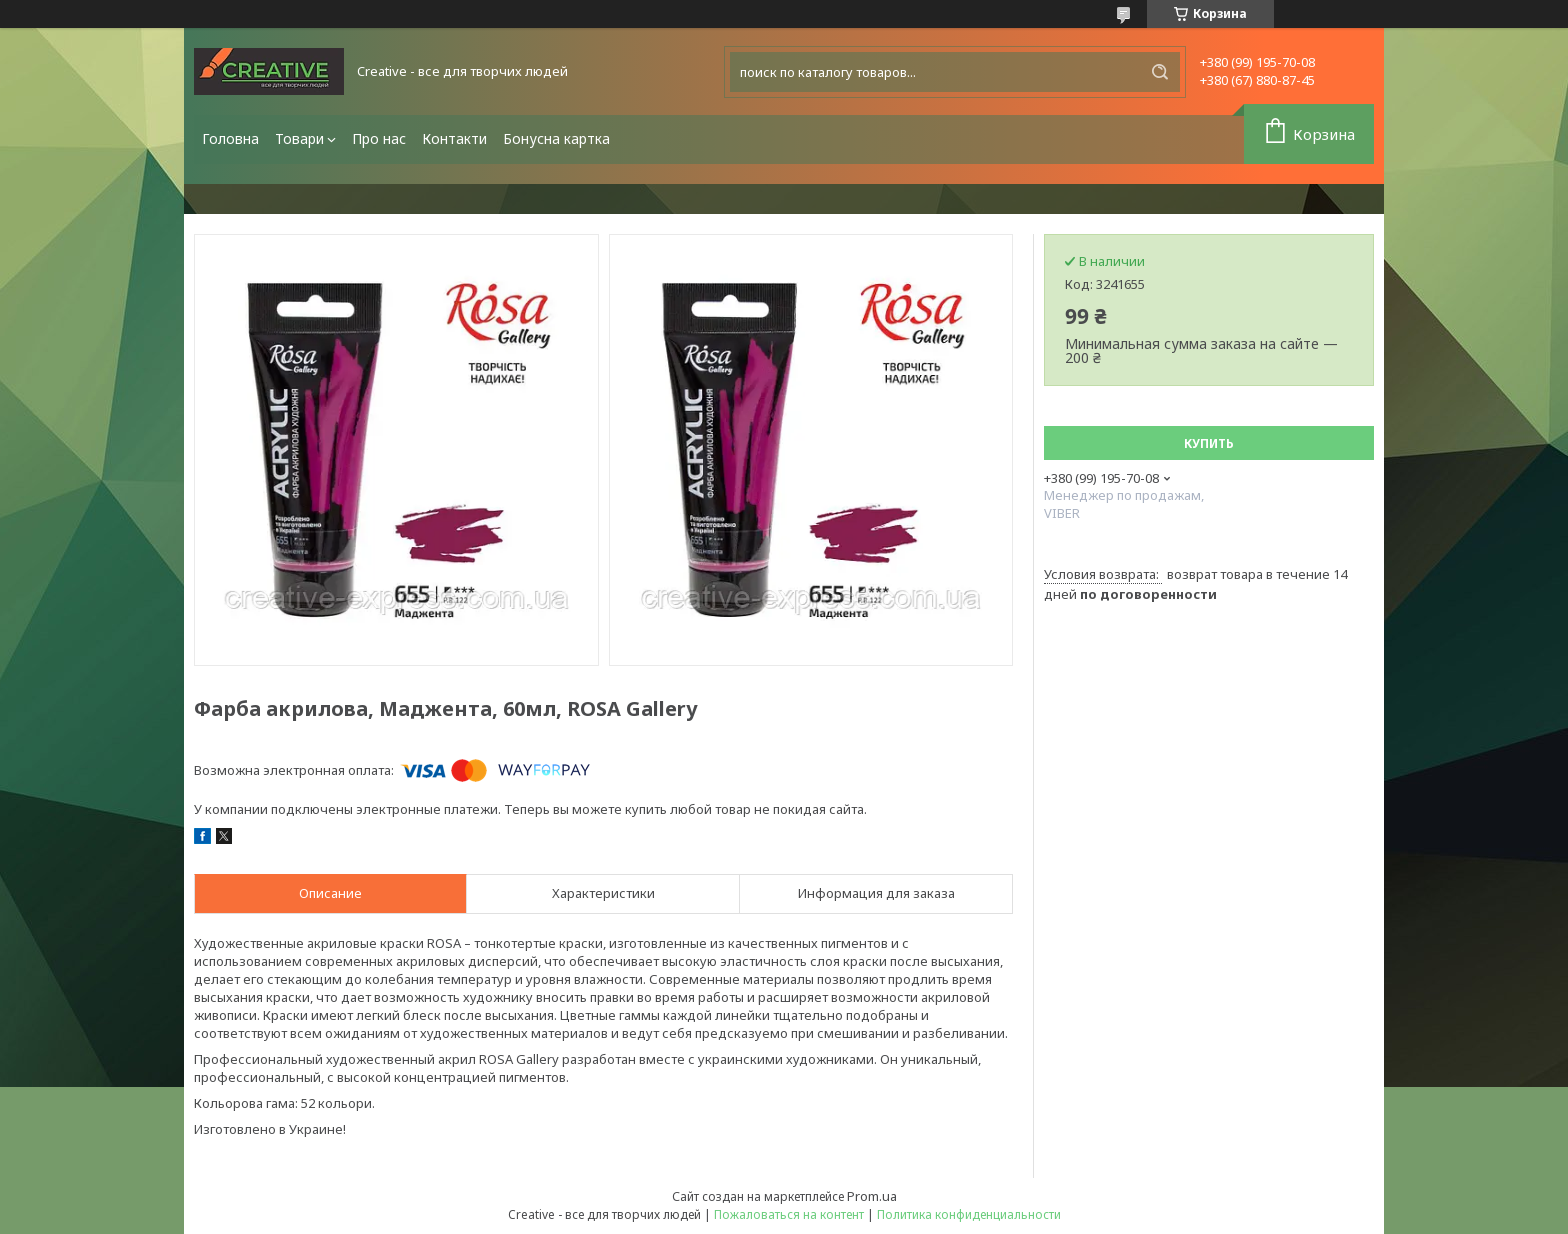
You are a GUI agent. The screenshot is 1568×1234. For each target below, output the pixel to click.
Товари (299, 138)
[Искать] (1160, 72)
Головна (230, 138)
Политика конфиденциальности (969, 1214)
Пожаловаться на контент (789, 1214)
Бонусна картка (556, 138)
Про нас (379, 138)
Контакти (454, 138)
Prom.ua (872, 1196)
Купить (1209, 443)
